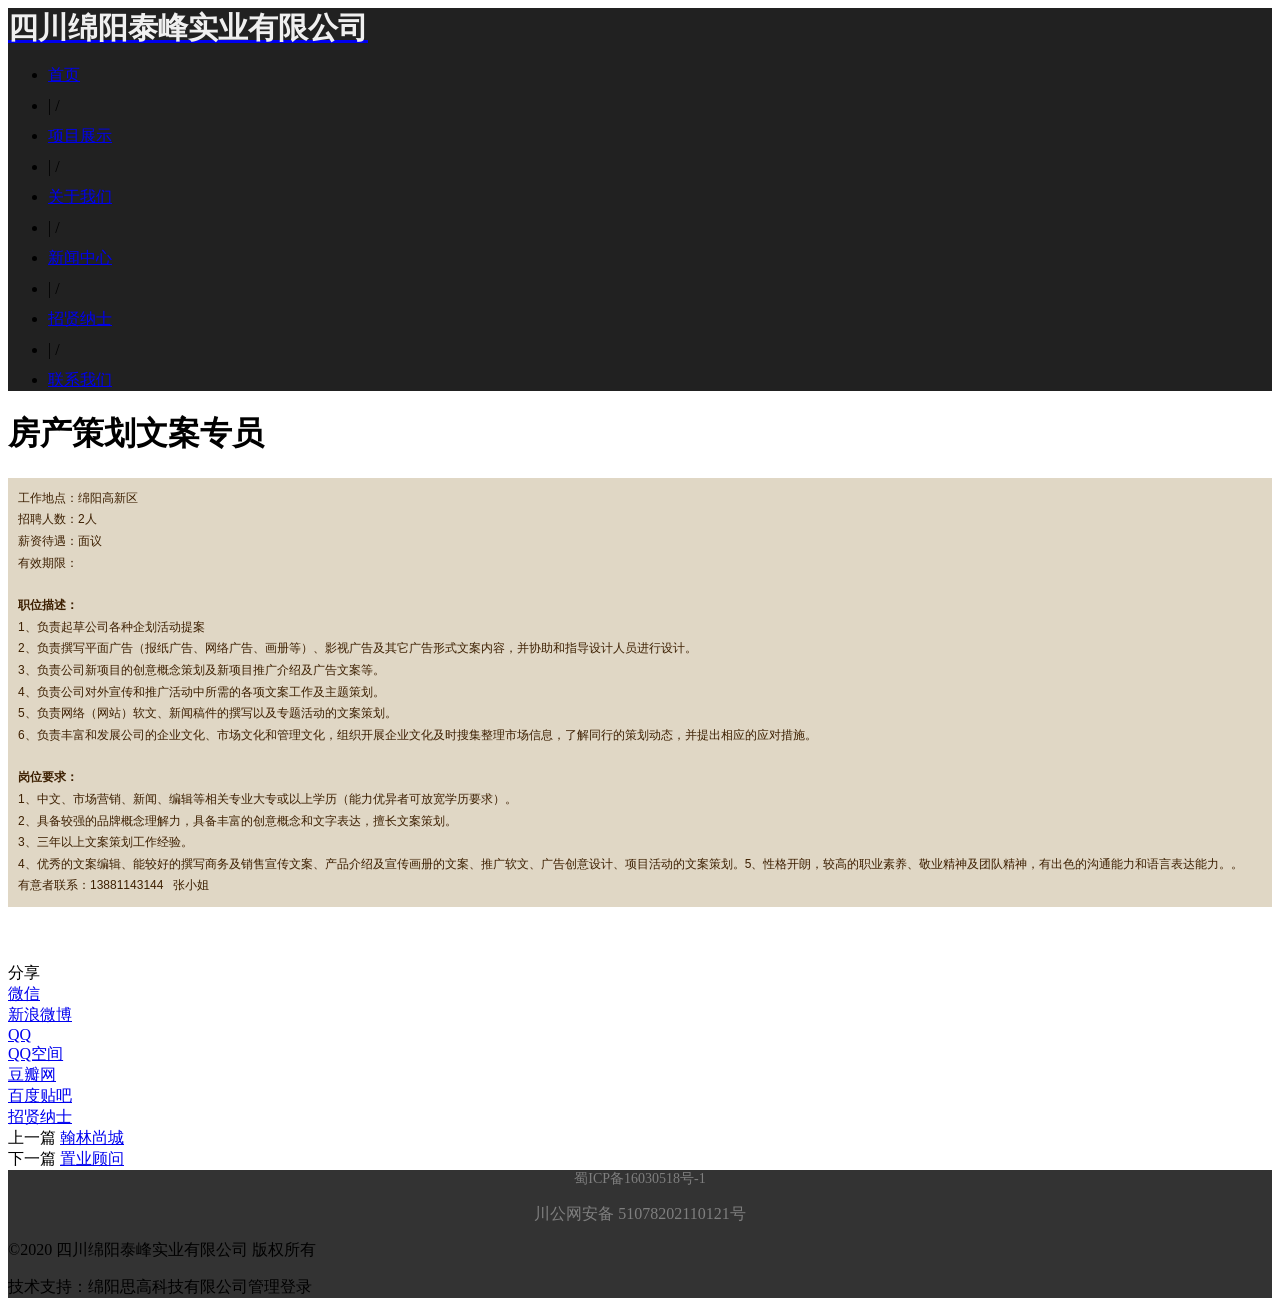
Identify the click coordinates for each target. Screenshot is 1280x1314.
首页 (64, 74)
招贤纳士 (80, 318)
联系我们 (80, 379)
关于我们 (80, 196)
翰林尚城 (92, 1137)
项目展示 (80, 135)
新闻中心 (80, 257)
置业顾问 (92, 1158)
